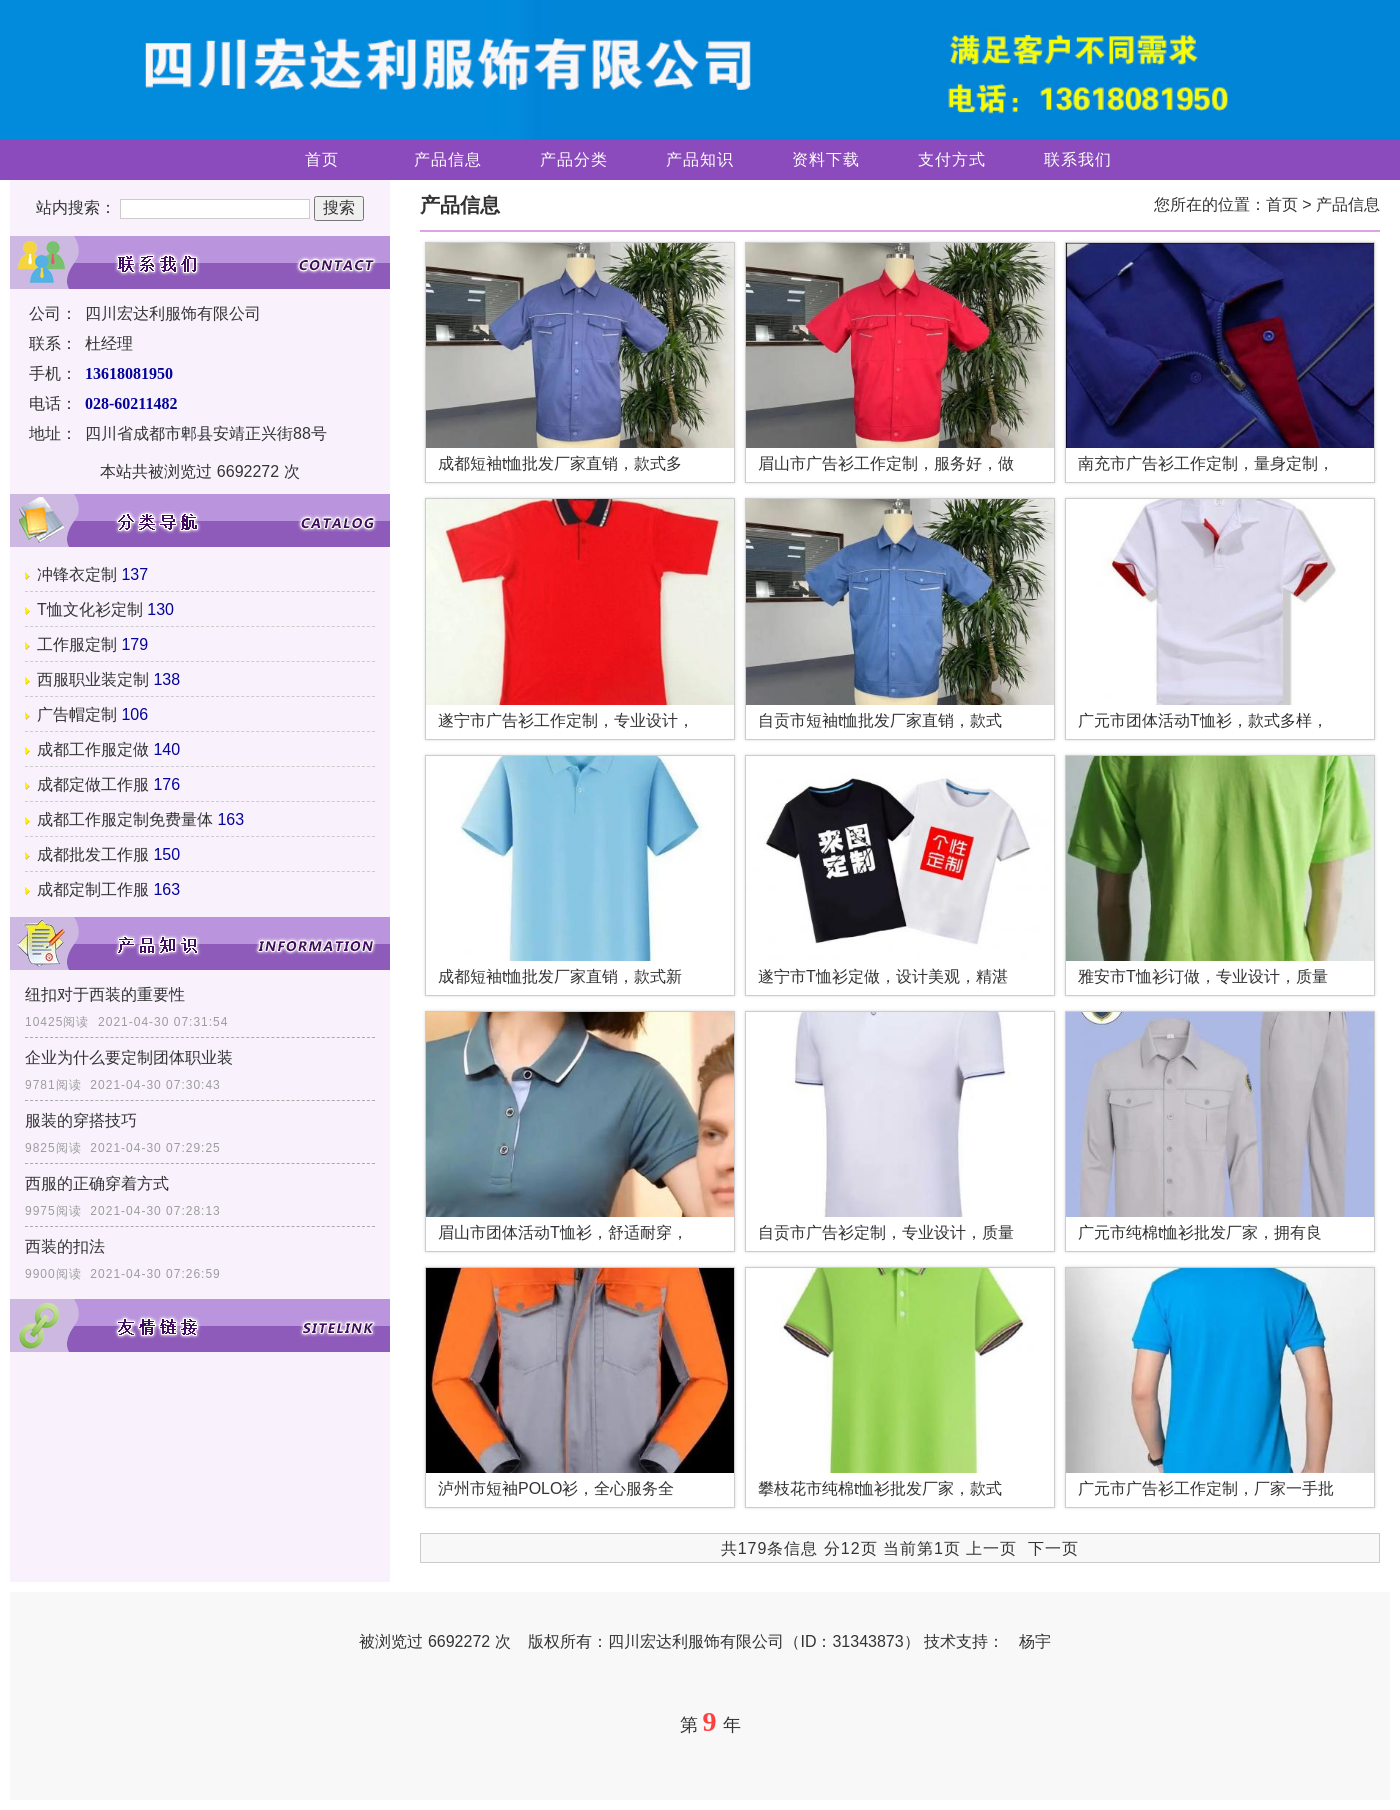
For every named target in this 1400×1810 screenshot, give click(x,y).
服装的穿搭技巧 (81, 1120)
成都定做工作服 (93, 784)
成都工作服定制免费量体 (125, 819)
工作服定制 (77, 644)
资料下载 (826, 159)
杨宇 (1035, 1641)
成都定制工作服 (93, 889)
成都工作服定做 (93, 749)
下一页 (1053, 1548)
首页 (322, 159)
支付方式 (952, 159)
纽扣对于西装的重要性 (105, 994)
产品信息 (448, 159)
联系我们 (1078, 159)
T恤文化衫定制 (90, 609)
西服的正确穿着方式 (97, 1183)
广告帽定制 (77, 714)
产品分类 (574, 159)
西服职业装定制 (93, 679)
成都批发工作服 (93, 854)
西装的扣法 (65, 1246)
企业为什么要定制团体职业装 (129, 1057)
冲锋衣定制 (77, 574)
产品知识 (700, 159)
